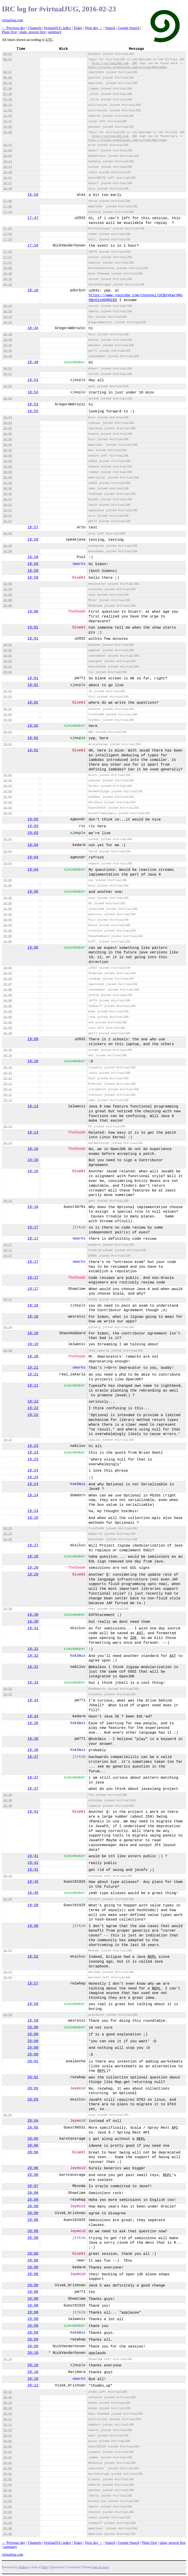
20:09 (33, 2326)
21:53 (7, 2430)
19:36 (33, 1739)
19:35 (33, 1723)
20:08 (33, 2193)
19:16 (33, 1149)
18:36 (7, 334)
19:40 (7, 1806)
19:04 (33, 845)
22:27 (7, 2435)
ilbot (44, 2567)
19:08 (7, 989)
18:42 (7, 345)
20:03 (33, 2088)
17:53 (7, 228)
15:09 (7, 127)
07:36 (7, 94)
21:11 (7, 2424)
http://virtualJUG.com (110, 63)
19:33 (33, 1683)
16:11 (7, 161)
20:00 (33, 2027)
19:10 (7, 1050)
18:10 (7, 279)
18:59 (33, 540)
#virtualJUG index (57, 28)
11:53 (7, 110)
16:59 (33, 195)
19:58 (33, 2004)
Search (110, 28)
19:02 (33, 703)
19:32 (33, 1656)
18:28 (7, 311)
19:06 (7, 979)
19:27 (33, 1545)
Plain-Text (9, 32)
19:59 (33, 2021)
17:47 (33, 218)
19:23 (7, 1440)
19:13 (33, 1106)
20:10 (33, 2353)
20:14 (7, 2392)
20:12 (33, 2385)
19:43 (7, 1876)
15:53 (7, 145)
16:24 (7, 167)
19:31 (33, 1628)
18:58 (7, 533)
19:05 (7, 880)
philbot (23, 2567)
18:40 (7, 340)
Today (78, 28)
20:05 (33, 2128)
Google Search (129, 28)
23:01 (7, 2441)
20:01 (33, 2061)
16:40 (7, 172)
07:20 (7, 88)
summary (55, 32)
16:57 (7, 178)
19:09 (7, 1011)
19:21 (33, 1368)
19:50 (7, 1899)
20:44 (7, 2403)
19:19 (33, 1344)
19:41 (33, 1812)
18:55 (7, 428)
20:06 (33, 2146)
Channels (34, 28)
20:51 (7, 2414)
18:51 (7, 368)
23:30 (7, 2534)
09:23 (7, 105)
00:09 (7, 77)
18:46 (7, 351)
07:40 (7, 99)
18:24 (7, 306)
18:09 (7, 273)
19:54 (7, 1972)
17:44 (7, 212)
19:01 (33, 627)
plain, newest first (33, 32)
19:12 (7, 1095)
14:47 (7, 121)
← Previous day (13, 28)
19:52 (7, 1950)
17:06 (7, 201)
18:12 (7, 284)
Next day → (94, 28)
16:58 (7, 189)
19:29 (33, 1575)
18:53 (33, 380)
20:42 (7, 2397)
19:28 (33, 1557)
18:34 (7, 322)
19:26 (7, 1539)
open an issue (100, 2567)
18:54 (7, 417)
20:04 (33, 2121)
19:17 (33, 1227)
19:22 (33, 1402)
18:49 (7, 356)
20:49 (7, 2408)
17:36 (7, 206)
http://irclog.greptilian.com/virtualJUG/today (127, 67)
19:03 (7, 786)
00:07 (7, 54)
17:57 (7, 257)
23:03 (7, 2517)
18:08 (7, 268)
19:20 (7, 1350)
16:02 (7, 150)
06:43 (7, 83)
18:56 (7, 461)
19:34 (33, 1700)
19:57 (33, 1984)
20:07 (33, 2186)
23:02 (7, 2506)
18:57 (7, 499)
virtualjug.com (12, 20)
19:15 (7, 1143)
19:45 (33, 1882)
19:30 (7, 1609)
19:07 (7, 984)
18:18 (33, 290)
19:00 (7, 595)
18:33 (7, 317)
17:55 (7, 252)
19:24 (33, 1470)
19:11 (7, 1073)
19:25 (33, 1518)
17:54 (33, 246)
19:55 (7, 1977)
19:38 (7, 1795)
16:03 (7, 156)
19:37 (33, 1757)
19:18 (33, 1305)
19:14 (33, 1132)
